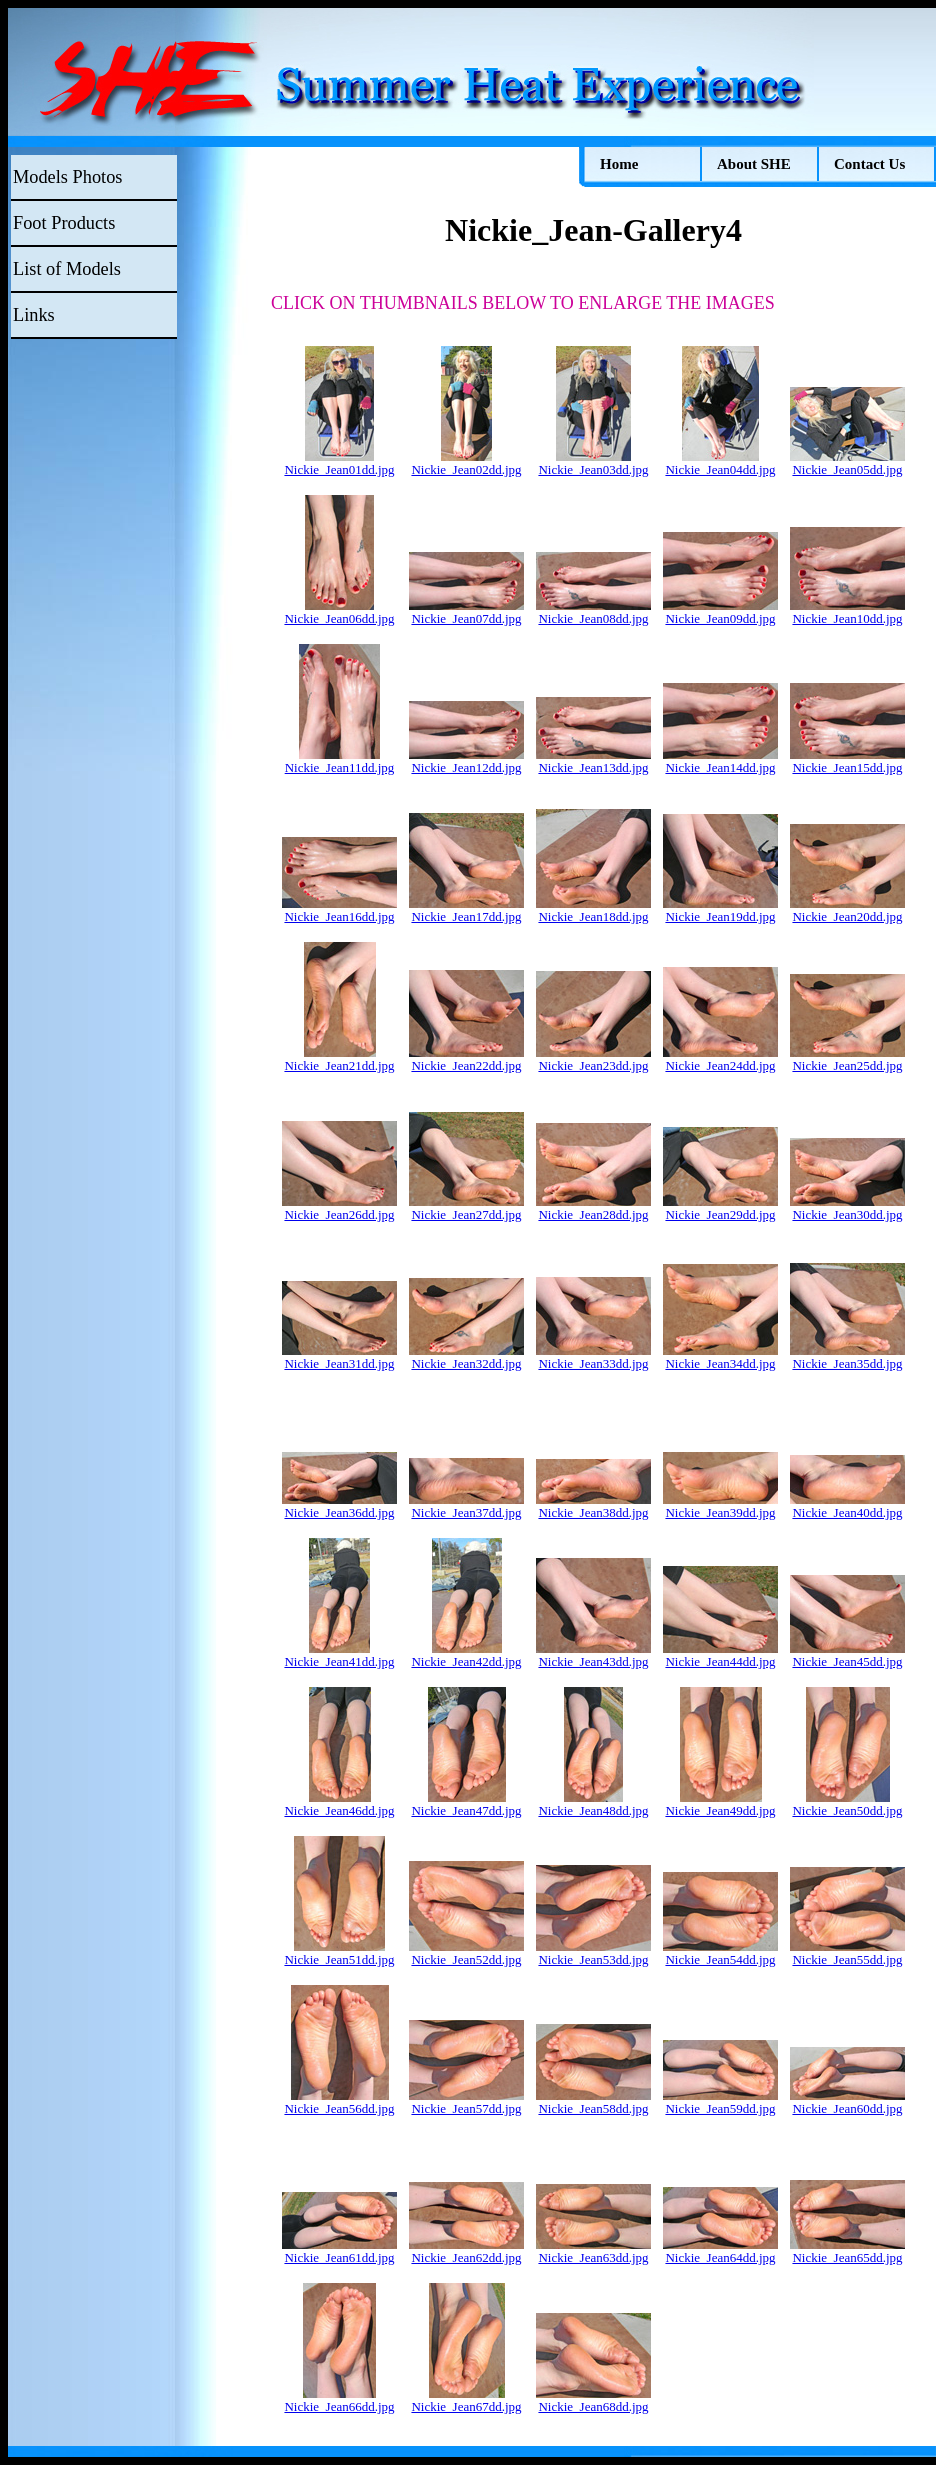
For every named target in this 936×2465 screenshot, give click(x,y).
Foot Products (64, 223)
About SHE (754, 164)
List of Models (67, 269)
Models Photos (67, 177)
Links (34, 315)
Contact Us (869, 164)
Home (619, 164)
